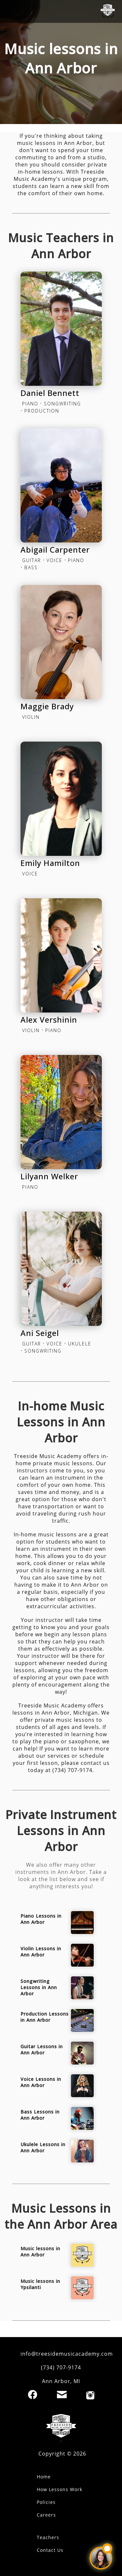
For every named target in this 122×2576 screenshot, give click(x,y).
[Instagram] (90, 2395)
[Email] (62, 2394)
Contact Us (50, 2550)
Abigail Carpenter (55, 549)
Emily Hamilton (50, 862)
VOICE (54, 560)
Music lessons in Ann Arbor (40, 2251)
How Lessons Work (59, 2489)
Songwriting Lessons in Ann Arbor (38, 1987)
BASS (31, 567)
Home (44, 2477)
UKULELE (79, 1344)
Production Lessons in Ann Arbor (44, 2017)
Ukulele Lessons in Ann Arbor (42, 2147)
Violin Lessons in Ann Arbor (40, 1951)
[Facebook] (32, 2394)
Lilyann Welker (49, 1176)
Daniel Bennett (49, 392)
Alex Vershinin (48, 1019)
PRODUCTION (41, 411)
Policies (46, 2502)
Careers (46, 2515)
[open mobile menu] (11, 11)
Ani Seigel (39, 1332)
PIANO (30, 404)
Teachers (48, 2537)
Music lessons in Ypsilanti (40, 2284)
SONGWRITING (62, 404)
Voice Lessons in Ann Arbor (40, 2082)
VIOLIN (31, 717)
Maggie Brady (47, 706)
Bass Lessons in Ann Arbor (40, 2115)
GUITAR (31, 560)
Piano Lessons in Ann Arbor (40, 1919)
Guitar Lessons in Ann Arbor (41, 2049)
